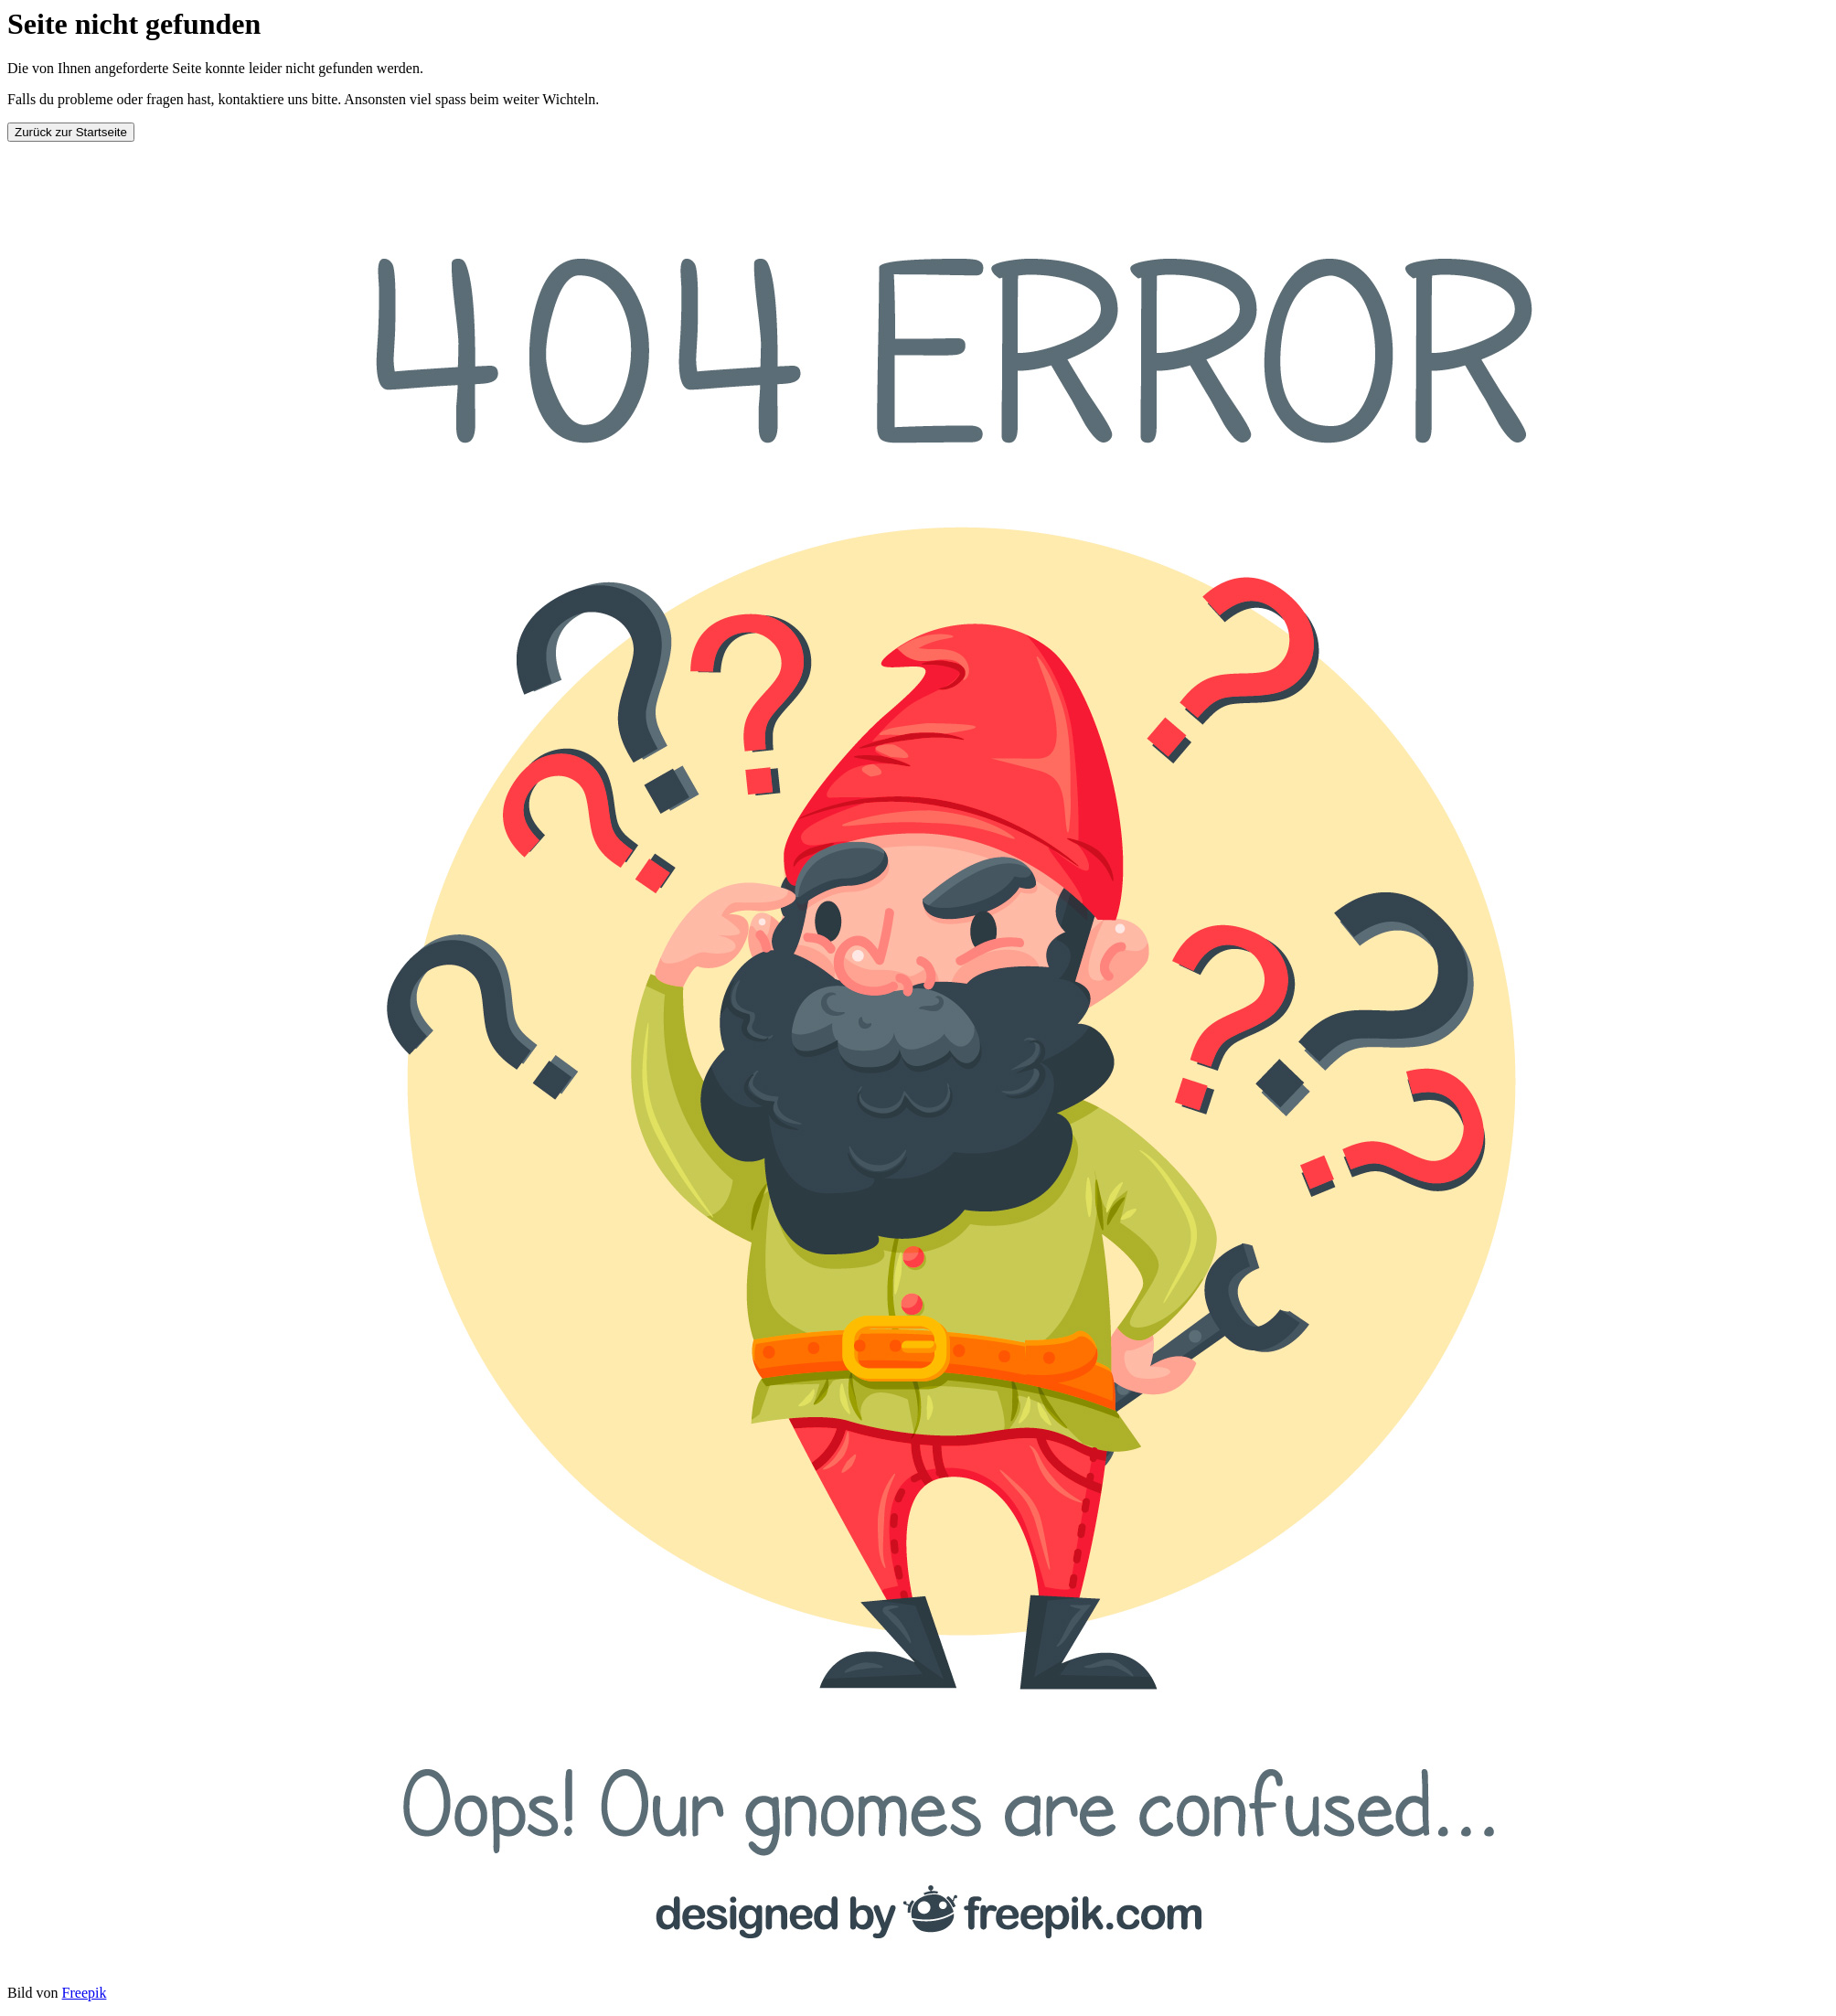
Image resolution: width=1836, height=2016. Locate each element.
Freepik (84, 1992)
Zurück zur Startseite (71, 132)
